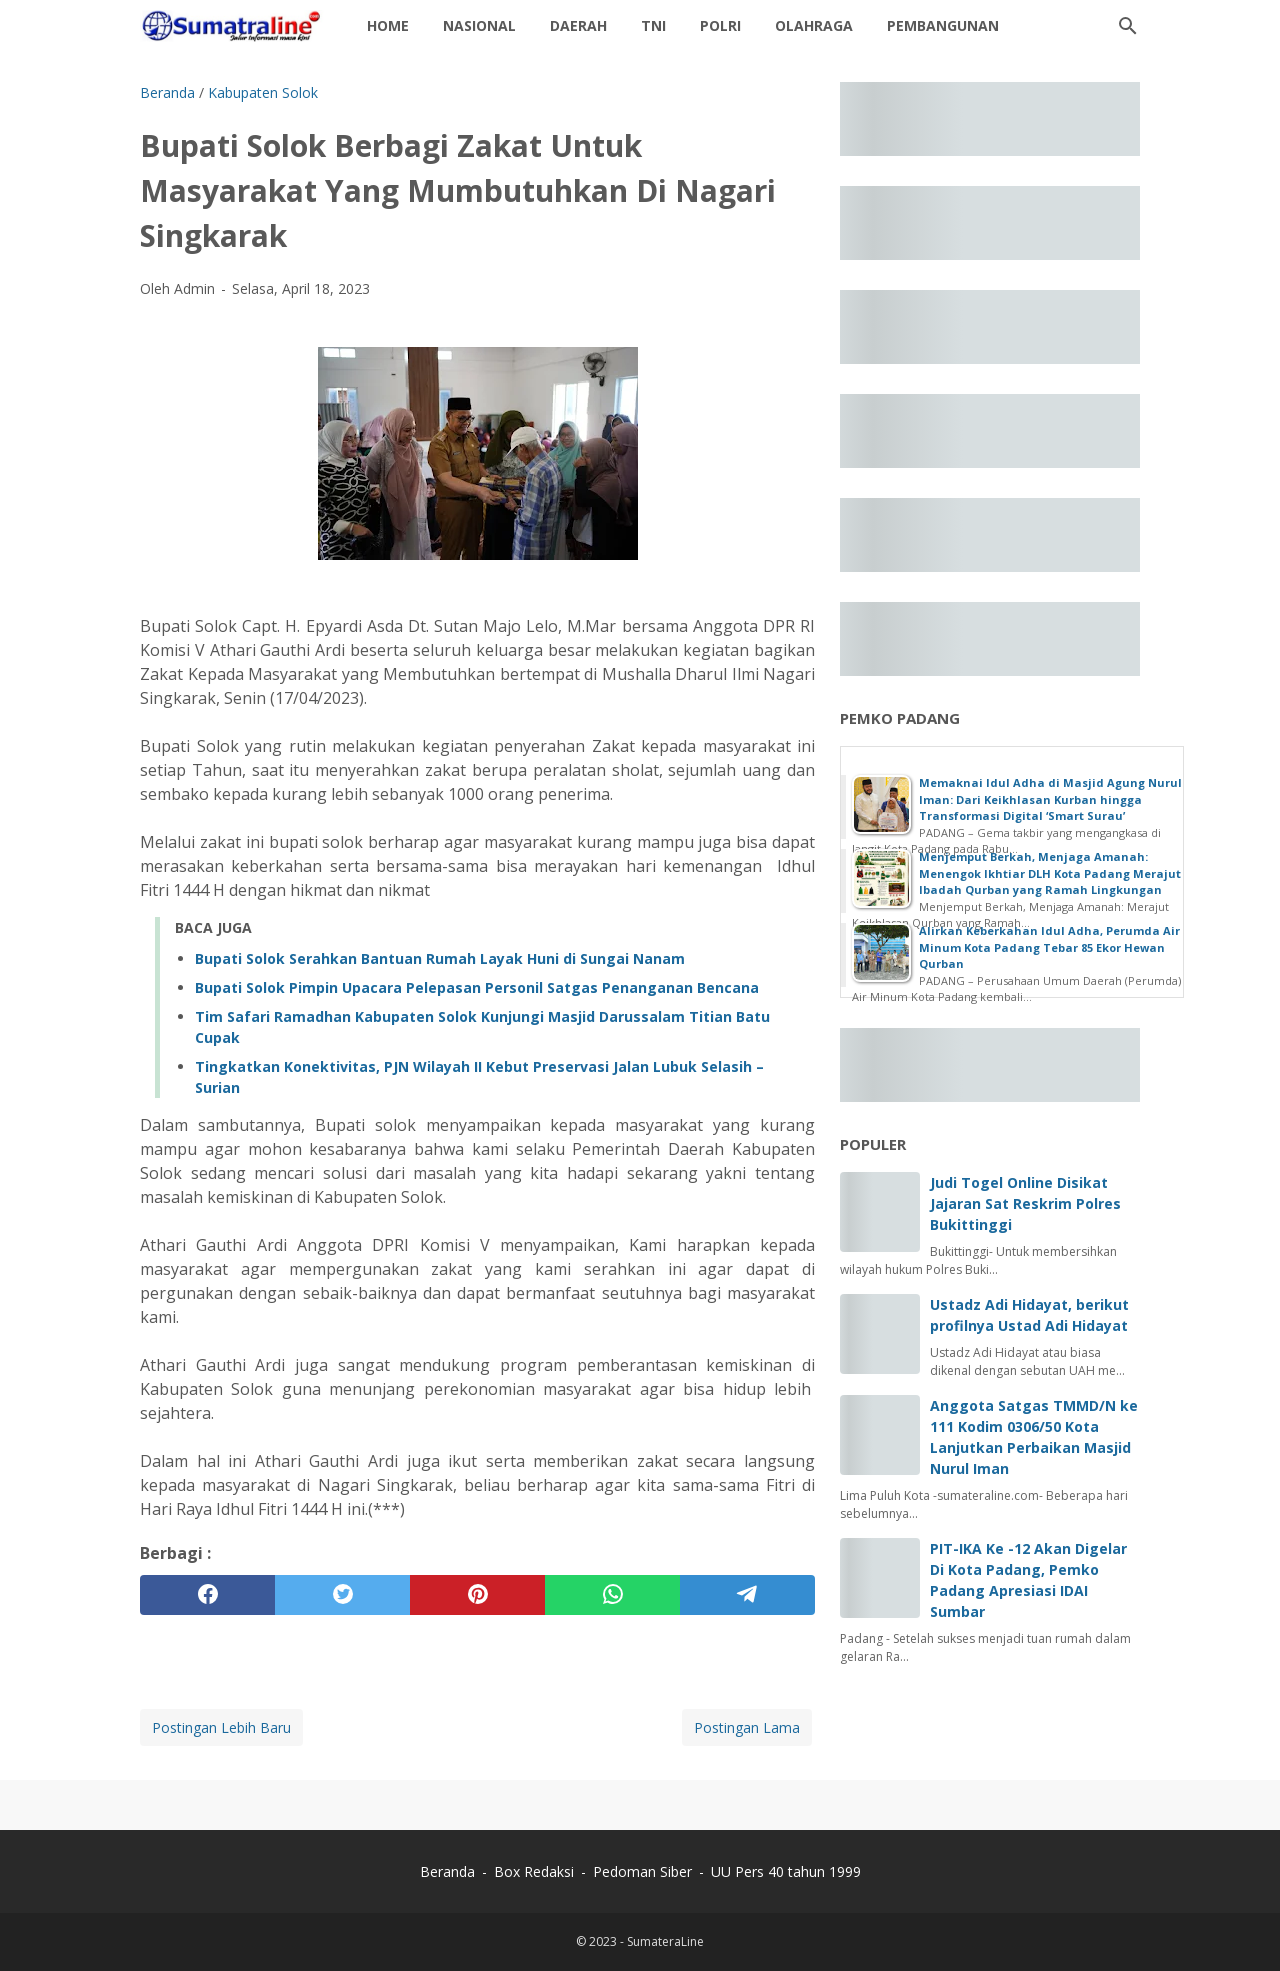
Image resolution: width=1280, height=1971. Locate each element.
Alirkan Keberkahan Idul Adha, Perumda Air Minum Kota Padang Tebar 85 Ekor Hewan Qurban (1049, 947)
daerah (578, 25)
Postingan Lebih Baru (221, 1727)
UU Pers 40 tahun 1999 (786, 1871)
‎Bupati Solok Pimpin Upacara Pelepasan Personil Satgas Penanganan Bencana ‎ (479, 987)
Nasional (479, 25)
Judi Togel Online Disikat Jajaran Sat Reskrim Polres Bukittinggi (1025, 1203)
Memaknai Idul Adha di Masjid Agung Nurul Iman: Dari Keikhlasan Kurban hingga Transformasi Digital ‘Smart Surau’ (1050, 799)
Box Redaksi (536, 1871)
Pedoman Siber (642, 1871)
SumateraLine (665, 1941)
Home (388, 25)
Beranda (447, 1871)
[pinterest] (477, 1595)
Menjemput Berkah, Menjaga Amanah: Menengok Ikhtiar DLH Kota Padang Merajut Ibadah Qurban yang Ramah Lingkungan (1050, 873)
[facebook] (207, 1595)
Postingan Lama (747, 1727)
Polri (720, 25)
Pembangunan (943, 25)
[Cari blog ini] (1128, 26)
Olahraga (814, 25)
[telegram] (747, 1595)
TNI (653, 25)
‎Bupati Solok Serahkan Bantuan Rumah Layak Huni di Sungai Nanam (440, 958)
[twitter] (342, 1595)
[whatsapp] (612, 1595)
